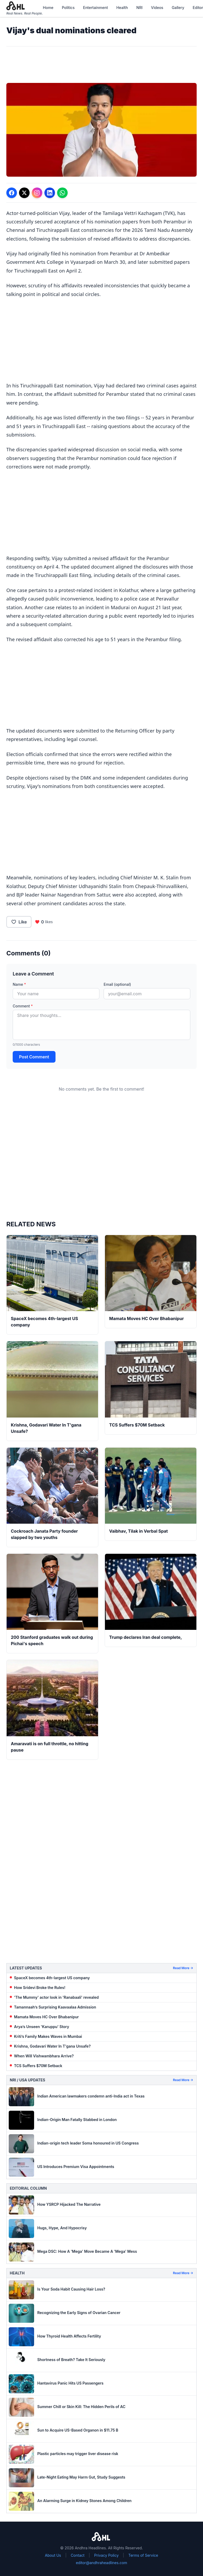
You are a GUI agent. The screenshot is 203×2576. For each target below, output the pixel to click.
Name (19, 984)
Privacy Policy (106, 2555)
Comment (23, 1006)
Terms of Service (143, 2555)
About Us (53, 2555)
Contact (78, 2555)
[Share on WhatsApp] (62, 192)
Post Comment (34, 1056)
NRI (139, 7)
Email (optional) (117, 984)
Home (48, 7)
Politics (68, 7)
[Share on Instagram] (37, 192)
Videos (157, 7)
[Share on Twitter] (24, 192)
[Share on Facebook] (11, 192)
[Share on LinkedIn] (49, 192)
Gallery (178, 7)
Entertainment (95, 7)
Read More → (183, 1968)
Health (122, 7)
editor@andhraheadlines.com (101, 2562)
